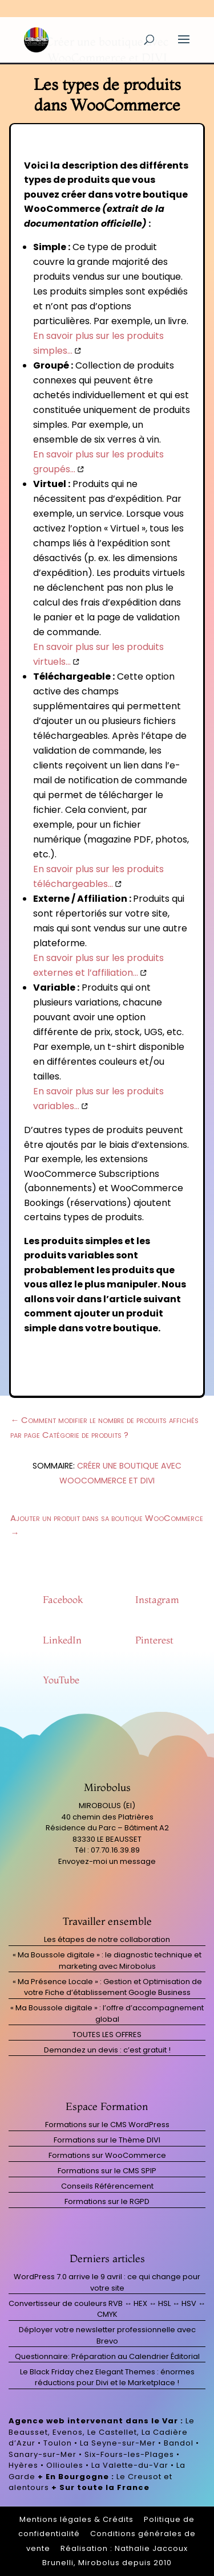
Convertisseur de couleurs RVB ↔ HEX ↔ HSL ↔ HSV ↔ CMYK (107, 2309)
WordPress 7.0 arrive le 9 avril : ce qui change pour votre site (107, 2282)
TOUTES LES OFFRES (107, 2034)
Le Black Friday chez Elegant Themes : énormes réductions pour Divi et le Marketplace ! (107, 2377)
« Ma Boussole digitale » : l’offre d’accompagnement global (107, 2013)
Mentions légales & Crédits (76, 2519)
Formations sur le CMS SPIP (107, 2170)
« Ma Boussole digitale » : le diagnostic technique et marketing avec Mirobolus (107, 1960)
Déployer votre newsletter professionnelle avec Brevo (107, 2335)
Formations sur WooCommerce (107, 2155)
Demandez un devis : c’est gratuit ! (107, 2050)
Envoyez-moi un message (107, 1861)
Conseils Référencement (107, 2186)
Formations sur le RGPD (107, 2201)
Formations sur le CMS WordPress (107, 2124)
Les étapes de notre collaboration (107, 1939)
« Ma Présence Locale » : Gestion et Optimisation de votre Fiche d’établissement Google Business (107, 1987)
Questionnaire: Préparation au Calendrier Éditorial (107, 2356)
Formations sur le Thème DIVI (107, 2140)
